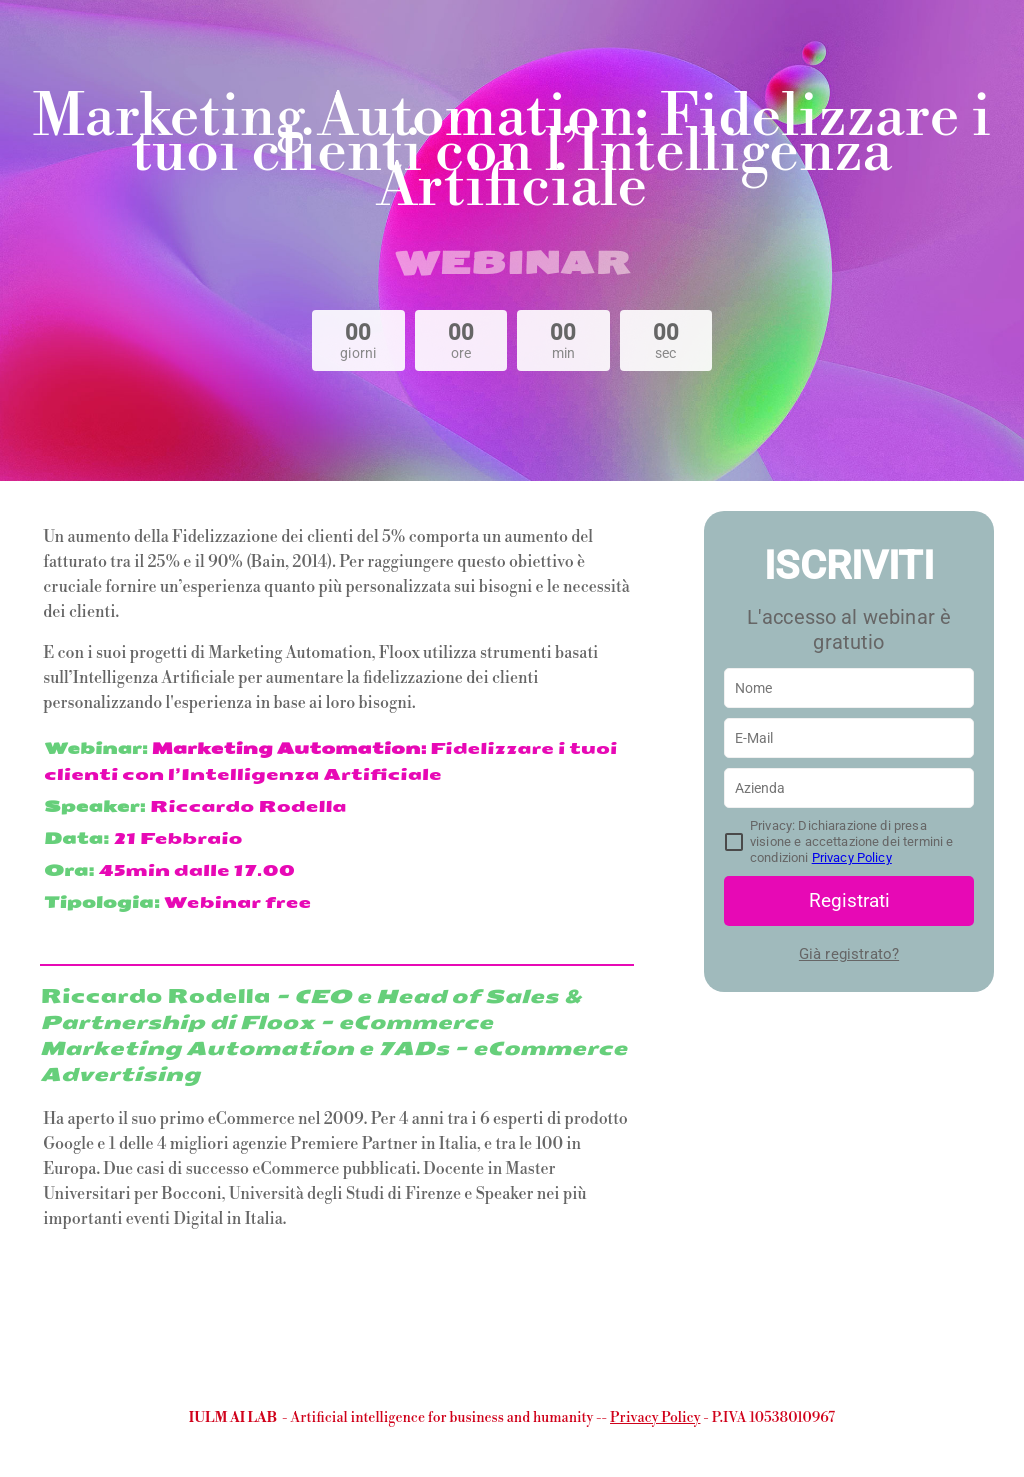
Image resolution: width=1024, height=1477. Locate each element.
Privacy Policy (852, 857)
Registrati (849, 900)
